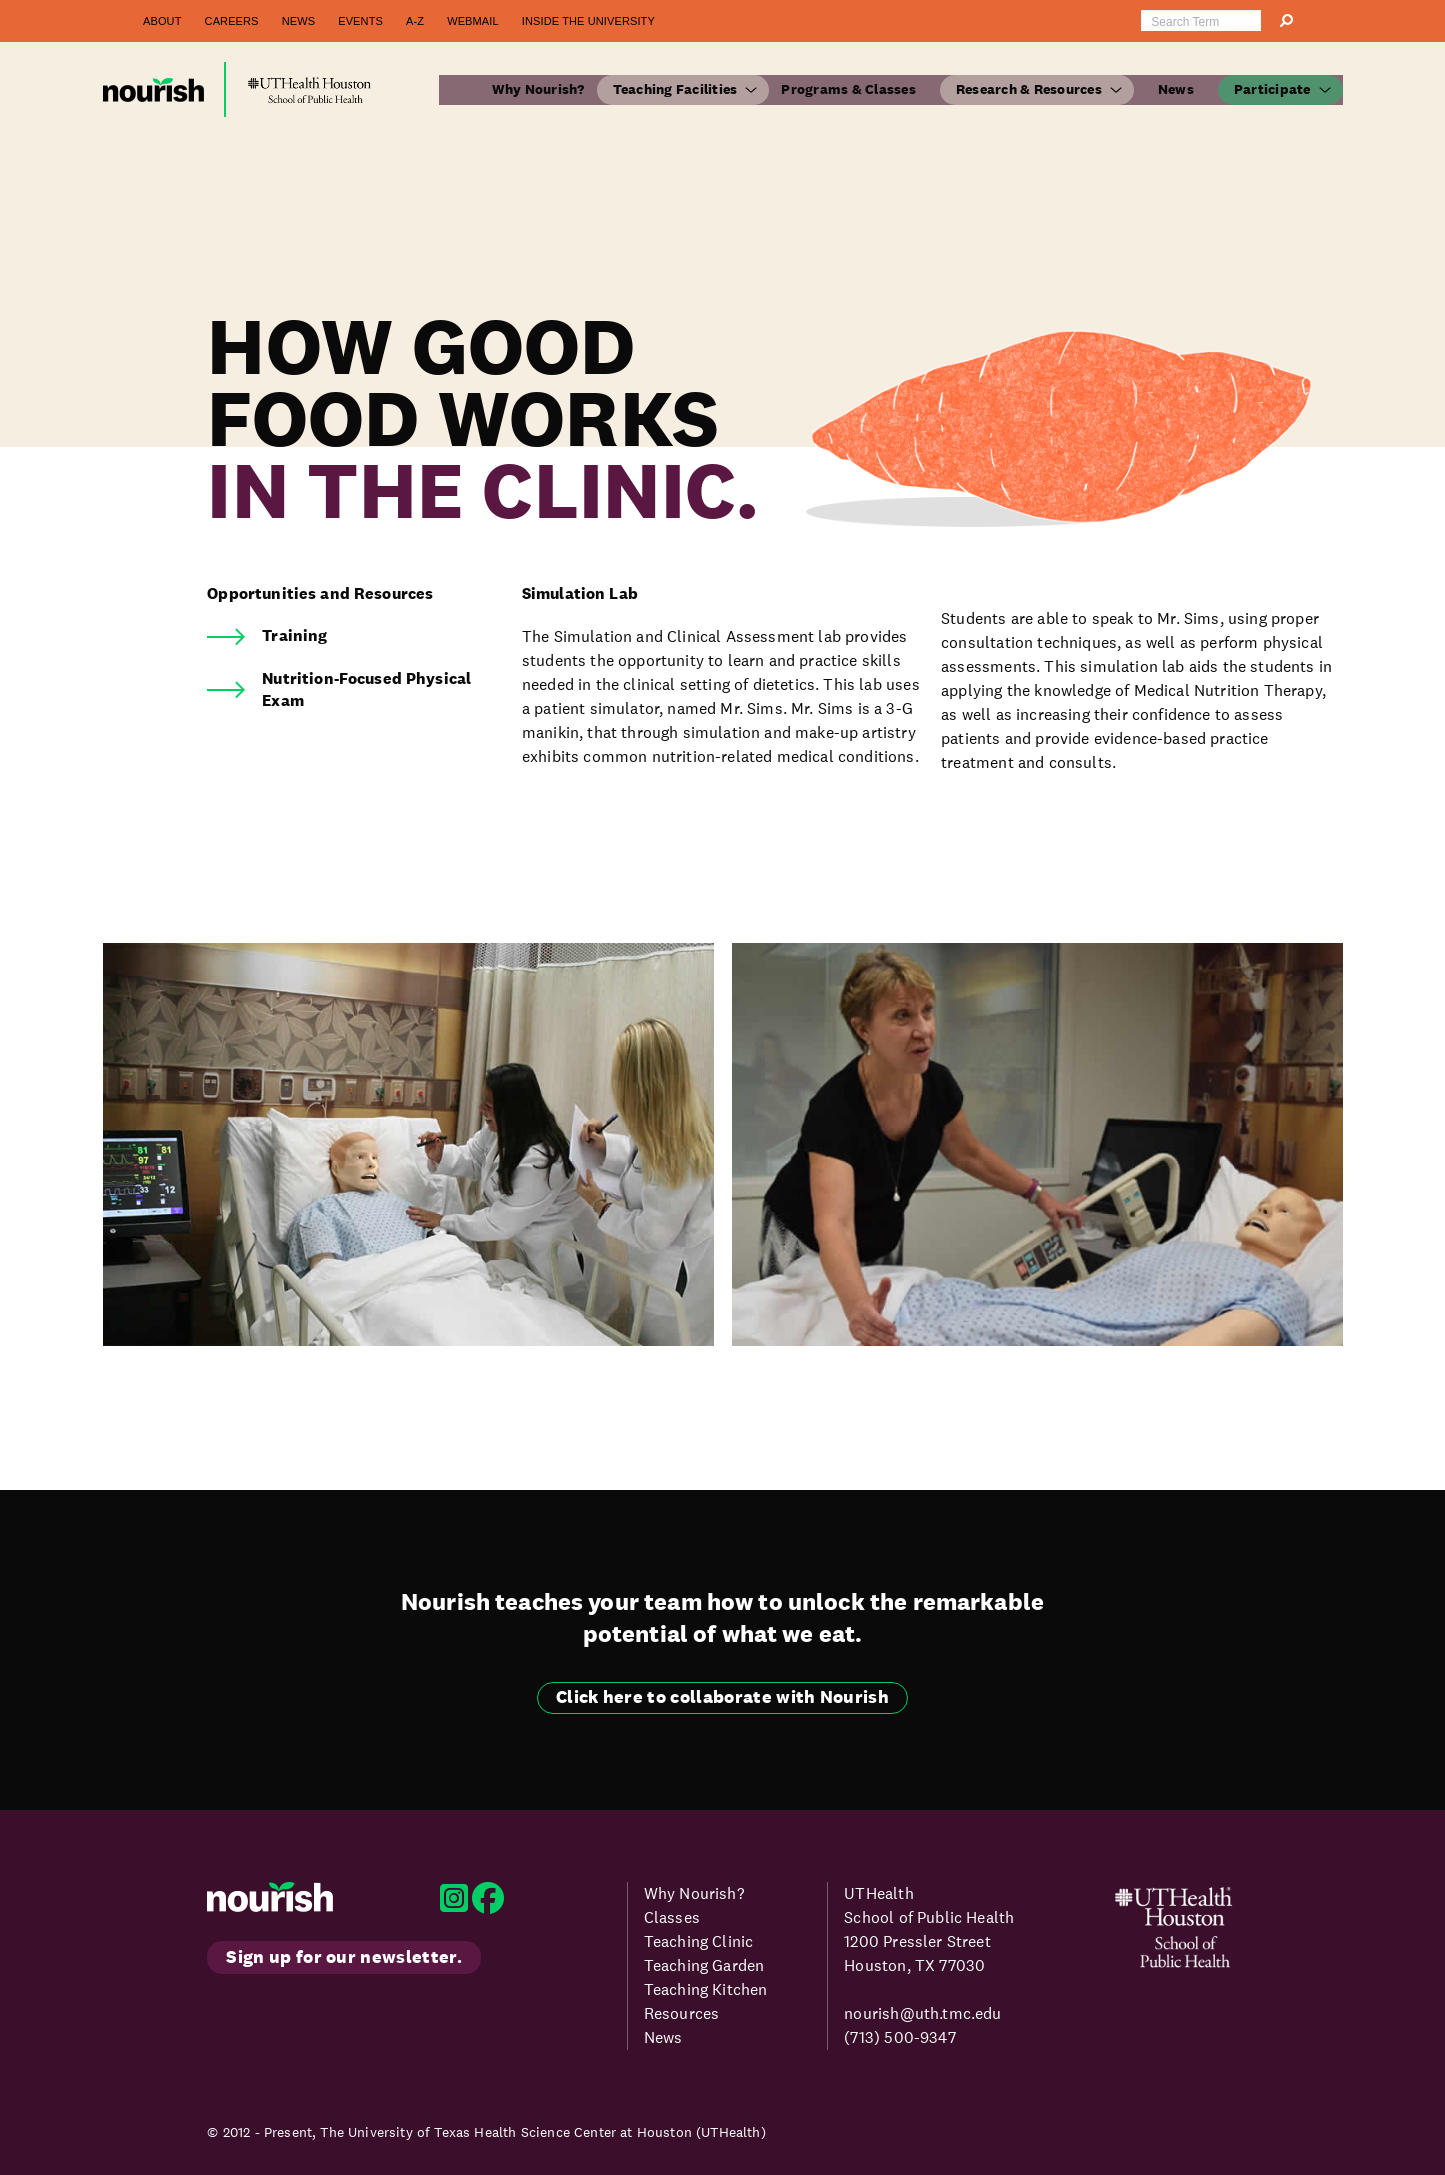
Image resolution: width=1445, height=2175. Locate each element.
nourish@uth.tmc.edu (922, 2013)
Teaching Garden (704, 1965)
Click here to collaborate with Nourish (722, 1696)
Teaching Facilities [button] (675, 89)
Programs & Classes (848, 89)
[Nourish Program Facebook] (488, 1904)
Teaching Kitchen (706, 1989)
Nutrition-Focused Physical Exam (366, 689)
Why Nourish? (538, 89)
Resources (682, 2013)
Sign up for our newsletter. (344, 1956)
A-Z (415, 21)
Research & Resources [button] (1029, 89)
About (162, 21)
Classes (672, 1917)
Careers (232, 21)
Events (360, 21)
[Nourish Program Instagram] (456, 1904)
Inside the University (588, 21)
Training (294, 635)
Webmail (473, 21)
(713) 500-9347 (899, 2037)
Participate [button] (1272, 89)
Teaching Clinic (699, 1941)
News (298, 21)
